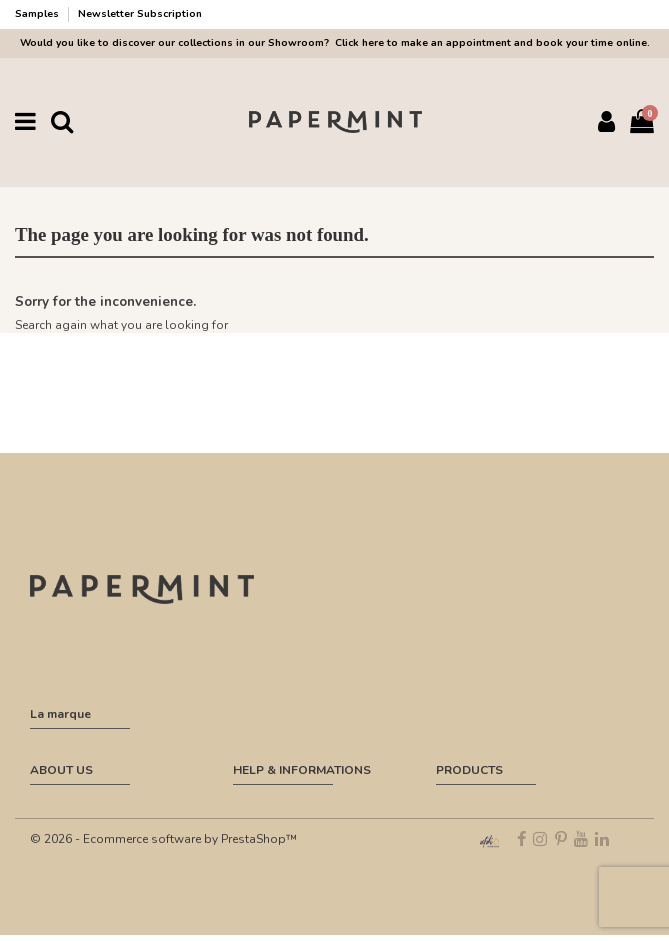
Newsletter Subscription (140, 14)
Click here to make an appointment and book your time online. (491, 43)
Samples (38, 14)
